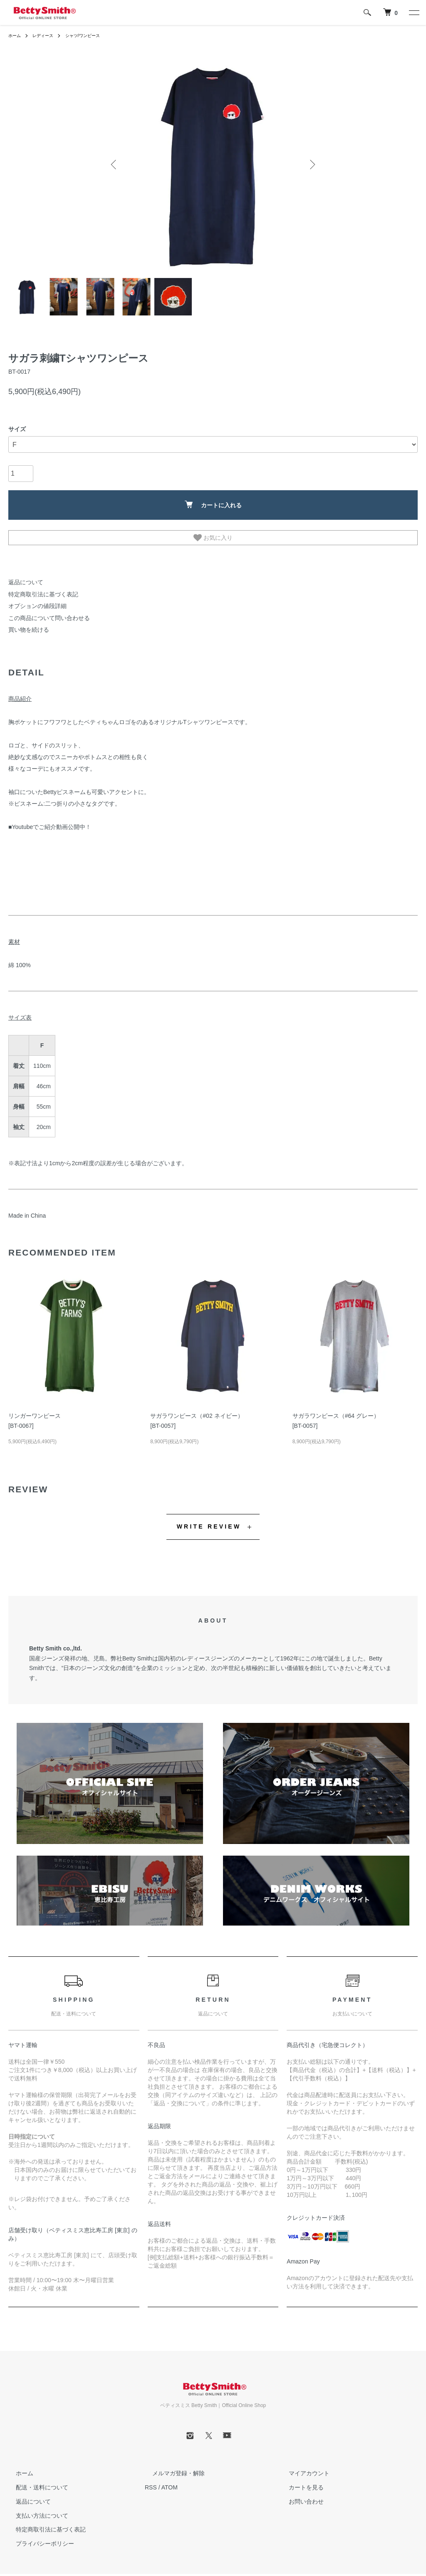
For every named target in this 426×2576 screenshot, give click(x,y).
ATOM (169, 2480)
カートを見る (298, 2480)
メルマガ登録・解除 (171, 2467)
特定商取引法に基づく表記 (38, 593)
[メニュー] (413, 12)
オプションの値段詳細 (33, 603)
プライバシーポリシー (37, 2537)
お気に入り (213, 538)
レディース (47, 35)
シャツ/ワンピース (92, 35)
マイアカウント (301, 2467)
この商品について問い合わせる (43, 613)
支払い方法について (34, 2509)
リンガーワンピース (34, 1409)
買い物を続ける (25, 624)
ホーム (15, 35)
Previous (115, 164)
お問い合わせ (298, 2495)
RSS (151, 2480)
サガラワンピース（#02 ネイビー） (196, 1409)
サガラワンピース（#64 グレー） (335, 1409)
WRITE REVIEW (209, 1520)
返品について (23, 582)
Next (311, 164)
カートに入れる (213, 505)
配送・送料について (34, 2480)
